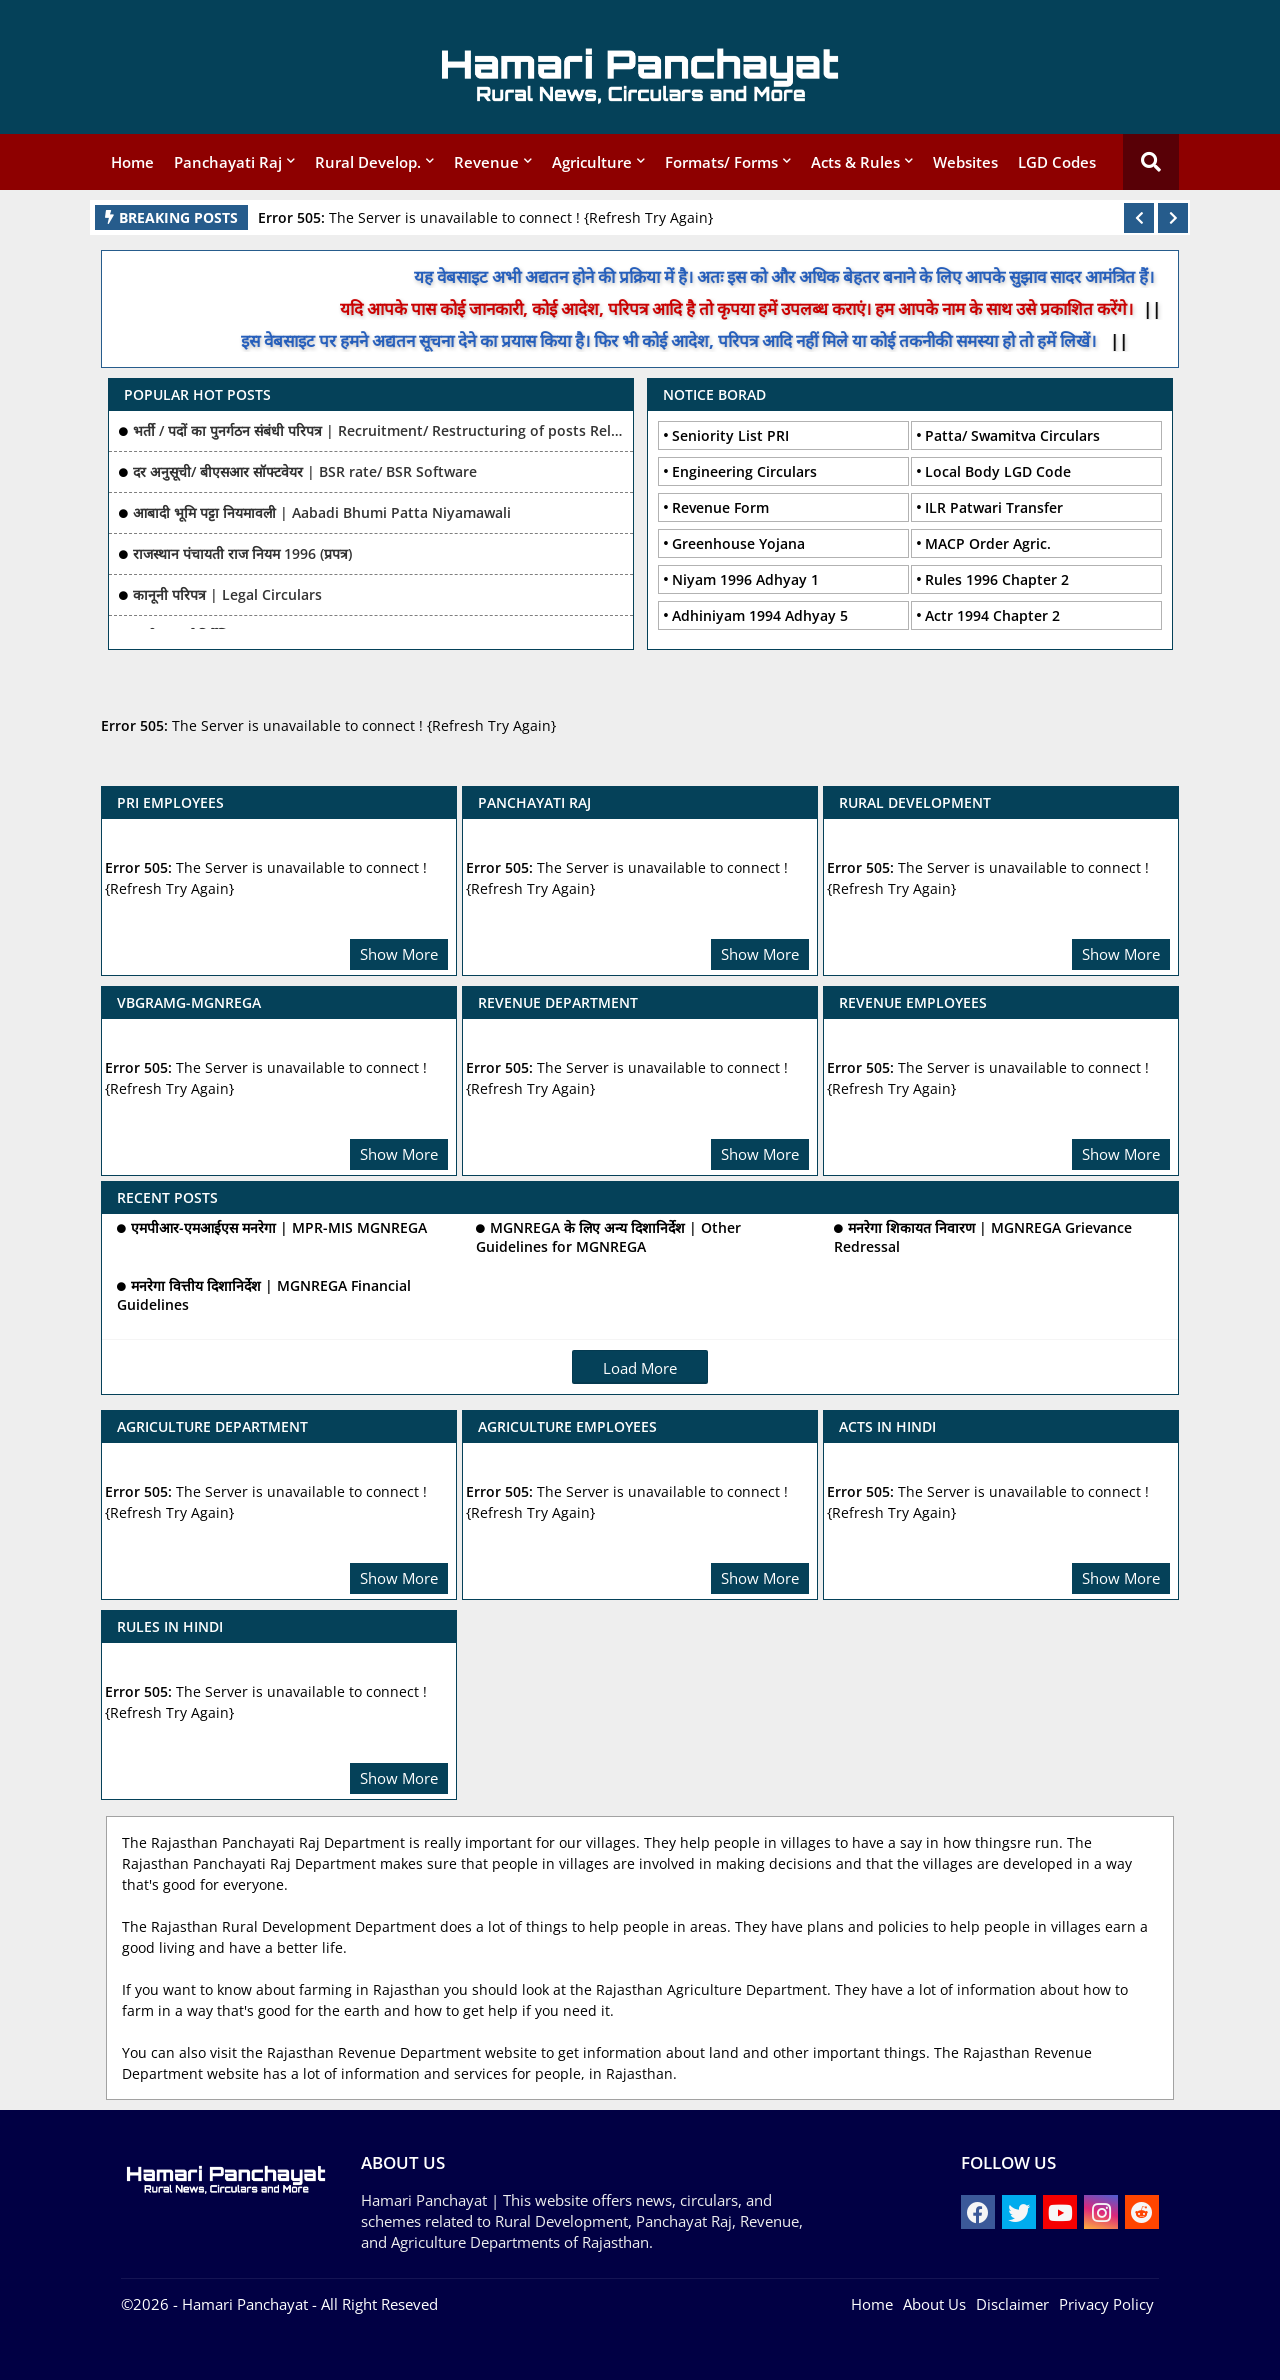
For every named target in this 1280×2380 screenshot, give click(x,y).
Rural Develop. (368, 162)
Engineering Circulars (744, 471)
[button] (1139, 218)
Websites (965, 162)
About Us (934, 2304)
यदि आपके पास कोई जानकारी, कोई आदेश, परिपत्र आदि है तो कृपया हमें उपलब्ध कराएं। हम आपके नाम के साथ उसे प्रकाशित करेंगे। (756, 308)
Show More (399, 954)
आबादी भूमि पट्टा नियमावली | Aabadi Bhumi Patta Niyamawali (322, 512)
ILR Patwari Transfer (994, 507)
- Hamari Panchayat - (243, 2304)
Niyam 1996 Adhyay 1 (745, 579)
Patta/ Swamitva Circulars (1012, 435)
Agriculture (592, 162)
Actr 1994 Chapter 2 (992, 615)
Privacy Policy (1106, 2304)
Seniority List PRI (730, 435)
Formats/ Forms (721, 162)
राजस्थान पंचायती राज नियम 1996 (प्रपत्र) (242, 553)
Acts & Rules (855, 162)
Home (132, 162)
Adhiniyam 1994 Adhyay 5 (760, 615)
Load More (640, 1368)
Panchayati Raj (228, 162)
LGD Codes (1057, 162)
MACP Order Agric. (988, 543)
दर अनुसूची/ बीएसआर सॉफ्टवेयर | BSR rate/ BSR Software (305, 471)
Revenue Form (720, 507)
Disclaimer (1012, 2304)
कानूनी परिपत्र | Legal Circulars (227, 594)
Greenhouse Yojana (738, 543)
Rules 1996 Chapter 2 (997, 579)
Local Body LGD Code (998, 471)
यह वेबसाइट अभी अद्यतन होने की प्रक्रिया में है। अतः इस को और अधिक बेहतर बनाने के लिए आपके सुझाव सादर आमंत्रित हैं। (806, 276)
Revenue (486, 162)
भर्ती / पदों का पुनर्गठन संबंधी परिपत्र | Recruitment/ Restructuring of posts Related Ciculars (378, 430)
